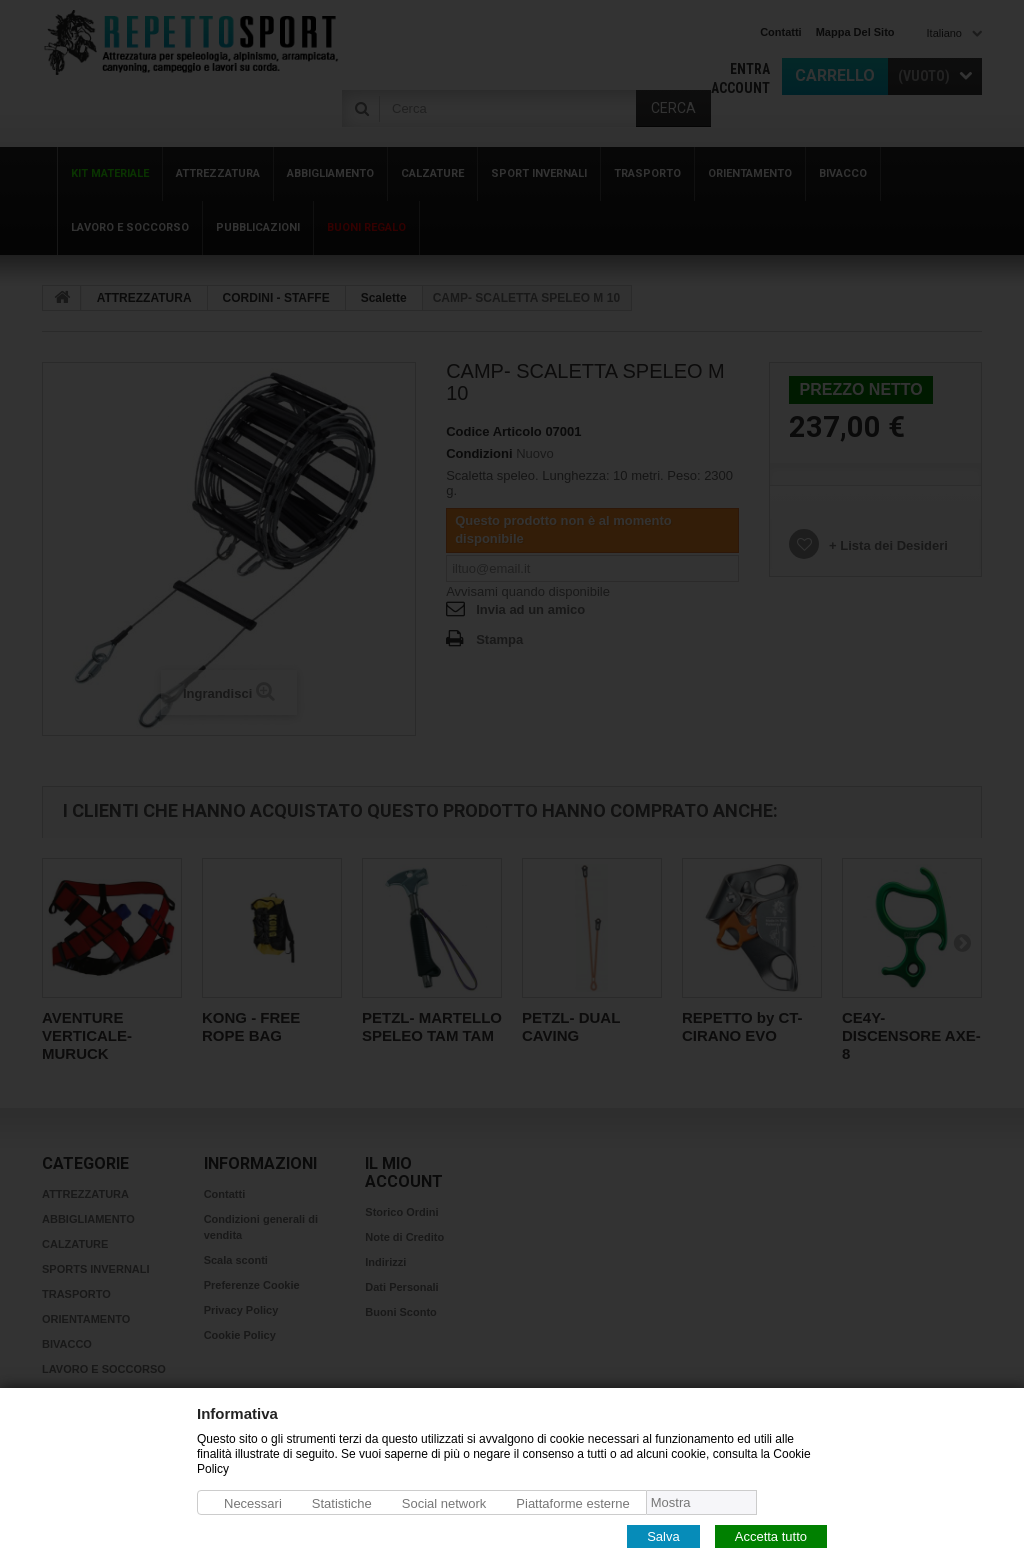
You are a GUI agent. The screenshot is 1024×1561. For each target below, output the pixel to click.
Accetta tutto (771, 1535)
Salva (663, 1535)
